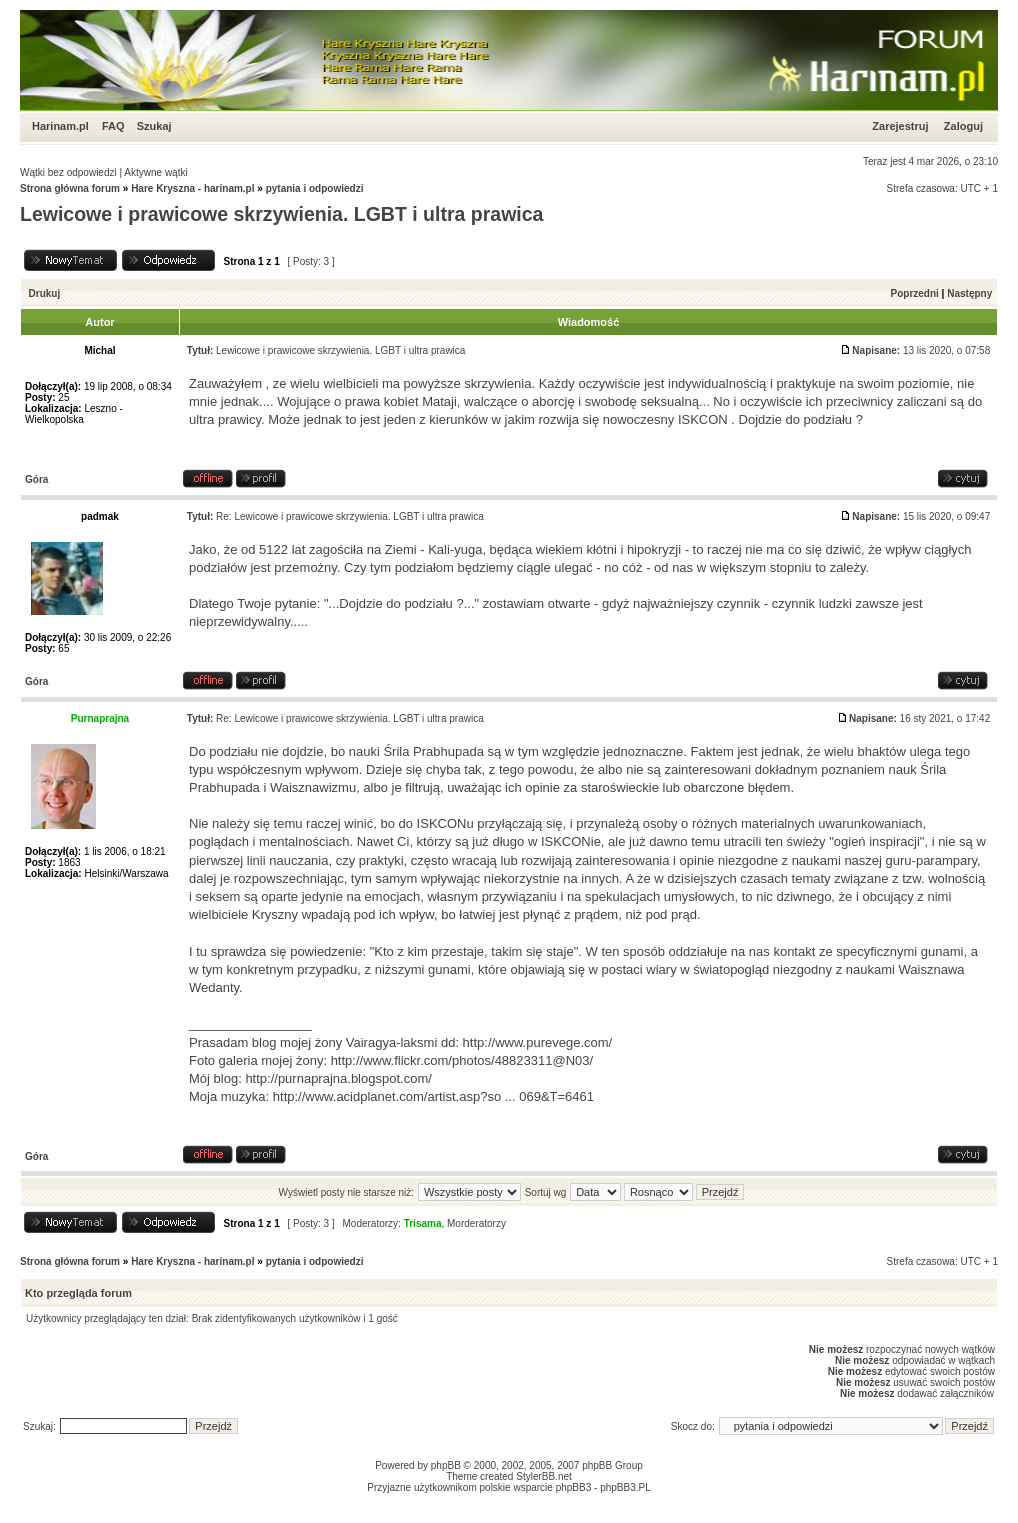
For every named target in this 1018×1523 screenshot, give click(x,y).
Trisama (423, 1223)
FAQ (113, 126)
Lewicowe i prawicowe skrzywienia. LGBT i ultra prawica (281, 214)
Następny (969, 293)
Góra (36, 479)
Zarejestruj (900, 126)
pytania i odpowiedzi (315, 188)
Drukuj (45, 293)
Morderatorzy (476, 1223)
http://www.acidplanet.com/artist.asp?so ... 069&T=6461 (433, 1096)
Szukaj (154, 126)
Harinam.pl (60, 126)
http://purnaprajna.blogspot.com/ (338, 1078)
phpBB (446, 1465)
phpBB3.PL (625, 1487)
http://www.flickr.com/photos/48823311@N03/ (462, 1060)
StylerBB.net (544, 1476)
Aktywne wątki (155, 172)
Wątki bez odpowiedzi (68, 172)
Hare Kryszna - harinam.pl (192, 188)
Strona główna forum (70, 188)
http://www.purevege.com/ (538, 1042)
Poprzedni (915, 293)
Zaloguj (963, 126)
